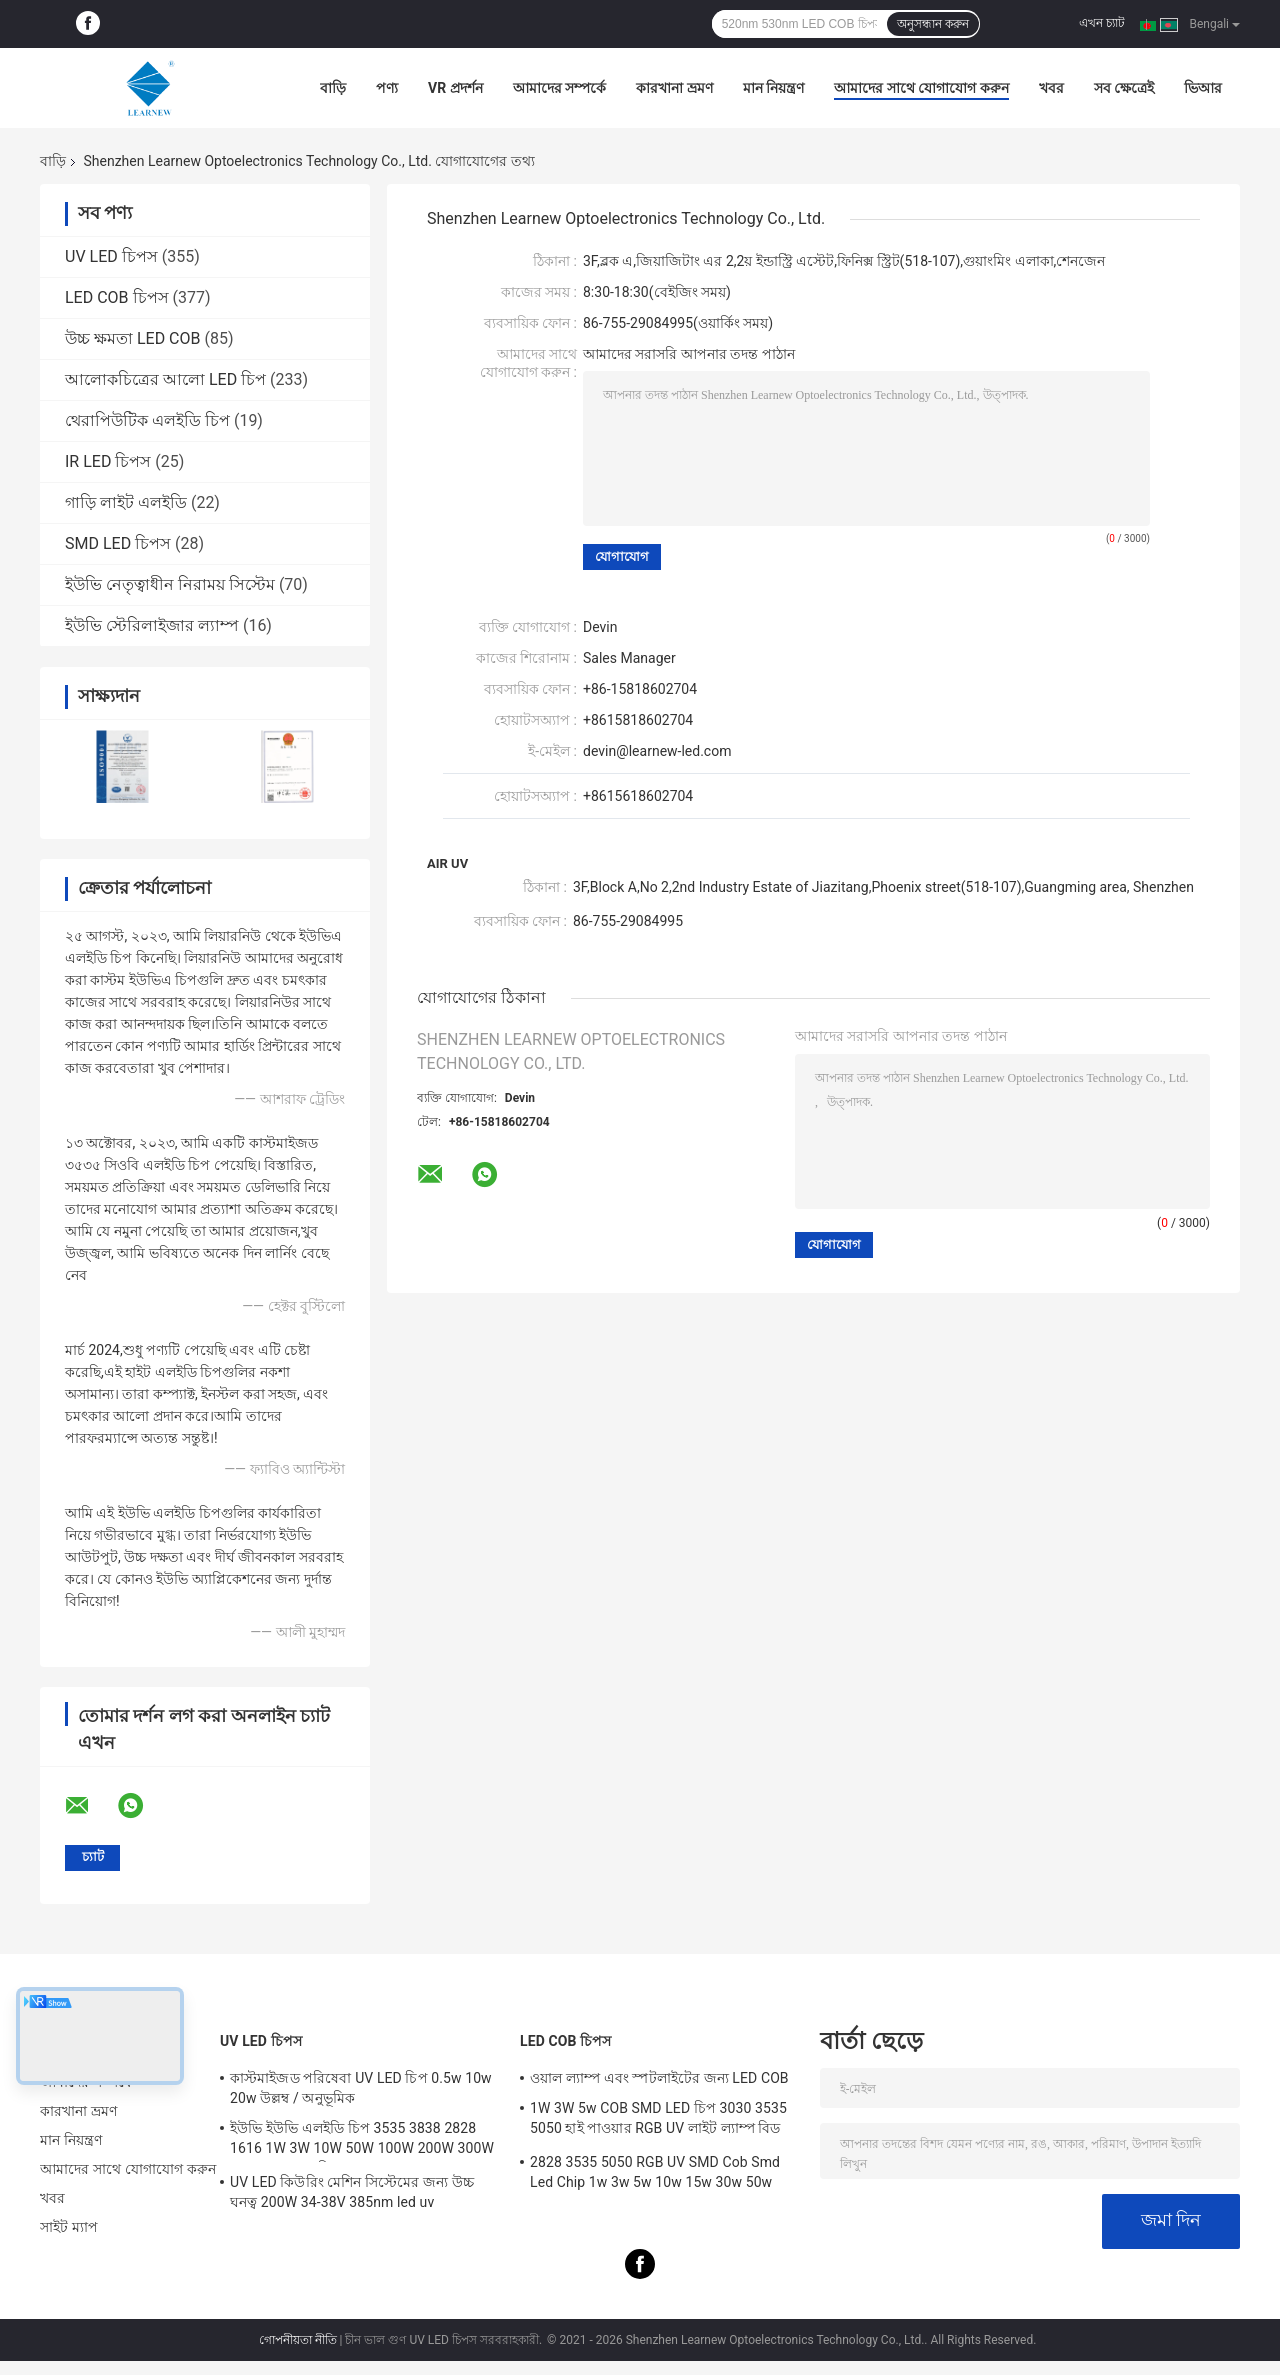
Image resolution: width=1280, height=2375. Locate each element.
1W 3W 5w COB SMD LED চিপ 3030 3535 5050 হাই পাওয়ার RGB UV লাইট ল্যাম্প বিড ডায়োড (658, 2121)
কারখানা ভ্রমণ (674, 88)
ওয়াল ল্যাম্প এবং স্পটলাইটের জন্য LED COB (659, 2078)
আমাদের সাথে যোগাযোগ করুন (921, 88)
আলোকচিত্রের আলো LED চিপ (165, 379)
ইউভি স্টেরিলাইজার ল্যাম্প (152, 625)
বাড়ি (333, 88)
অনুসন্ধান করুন (933, 24)
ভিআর (1203, 88)
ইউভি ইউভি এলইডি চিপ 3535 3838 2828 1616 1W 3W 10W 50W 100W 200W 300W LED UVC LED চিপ (362, 2141)
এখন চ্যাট (1102, 23)
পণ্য (387, 88)
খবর (1051, 88)
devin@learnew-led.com (657, 751)
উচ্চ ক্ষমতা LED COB (133, 338)
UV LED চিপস (111, 256)
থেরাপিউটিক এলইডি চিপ (147, 420)
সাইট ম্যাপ (69, 2227)
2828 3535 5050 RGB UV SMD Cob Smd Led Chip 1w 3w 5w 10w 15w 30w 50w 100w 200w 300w (655, 2175)
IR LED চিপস (108, 461)
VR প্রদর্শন (455, 88)
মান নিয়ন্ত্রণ (773, 88)
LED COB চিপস (117, 297)
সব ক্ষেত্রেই (1124, 88)
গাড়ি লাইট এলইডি (126, 502)
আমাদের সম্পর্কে (559, 88)
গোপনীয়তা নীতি (298, 2340)
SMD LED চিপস (118, 543)
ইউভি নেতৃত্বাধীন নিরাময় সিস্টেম (170, 584)
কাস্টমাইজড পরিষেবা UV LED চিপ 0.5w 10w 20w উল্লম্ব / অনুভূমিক (361, 2088)
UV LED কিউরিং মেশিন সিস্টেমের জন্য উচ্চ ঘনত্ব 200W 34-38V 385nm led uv (352, 2192)
